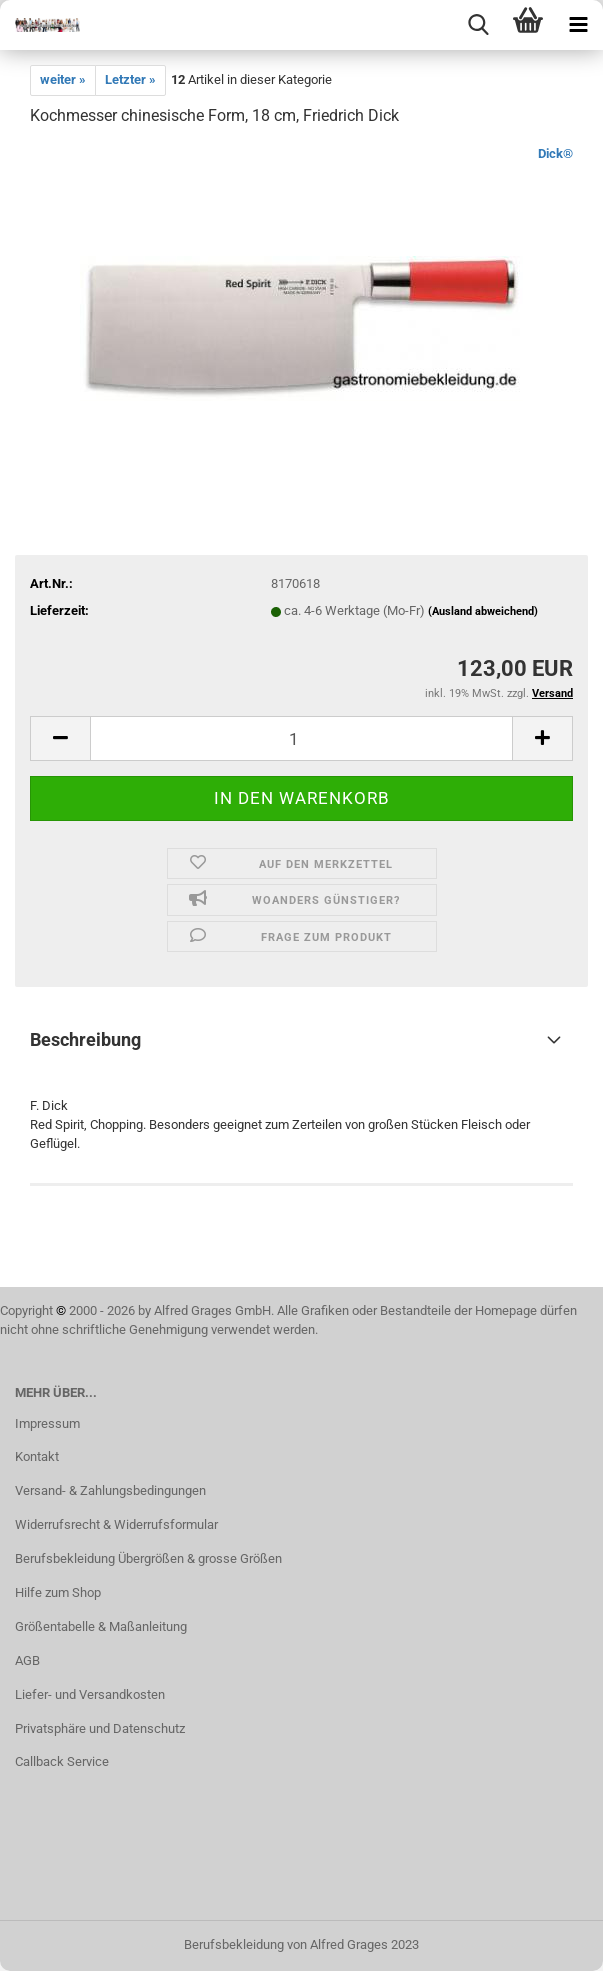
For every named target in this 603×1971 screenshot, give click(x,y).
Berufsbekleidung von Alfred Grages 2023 (301, 1944)
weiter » (63, 79)
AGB (27, 1660)
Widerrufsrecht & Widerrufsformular (116, 1524)
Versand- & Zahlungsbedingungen (110, 1490)
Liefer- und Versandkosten (90, 1694)
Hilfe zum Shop (58, 1592)
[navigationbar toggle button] (578, 25)
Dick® (555, 153)
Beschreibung (85, 1039)
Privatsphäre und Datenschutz (100, 1728)
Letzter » (130, 79)
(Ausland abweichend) (483, 611)
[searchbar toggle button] (478, 25)
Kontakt (37, 1456)
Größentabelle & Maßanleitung (101, 1626)
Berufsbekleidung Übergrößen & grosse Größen (148, 1558)
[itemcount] (301, 738)
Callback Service (62, 1761)
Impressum (47, 1423)
